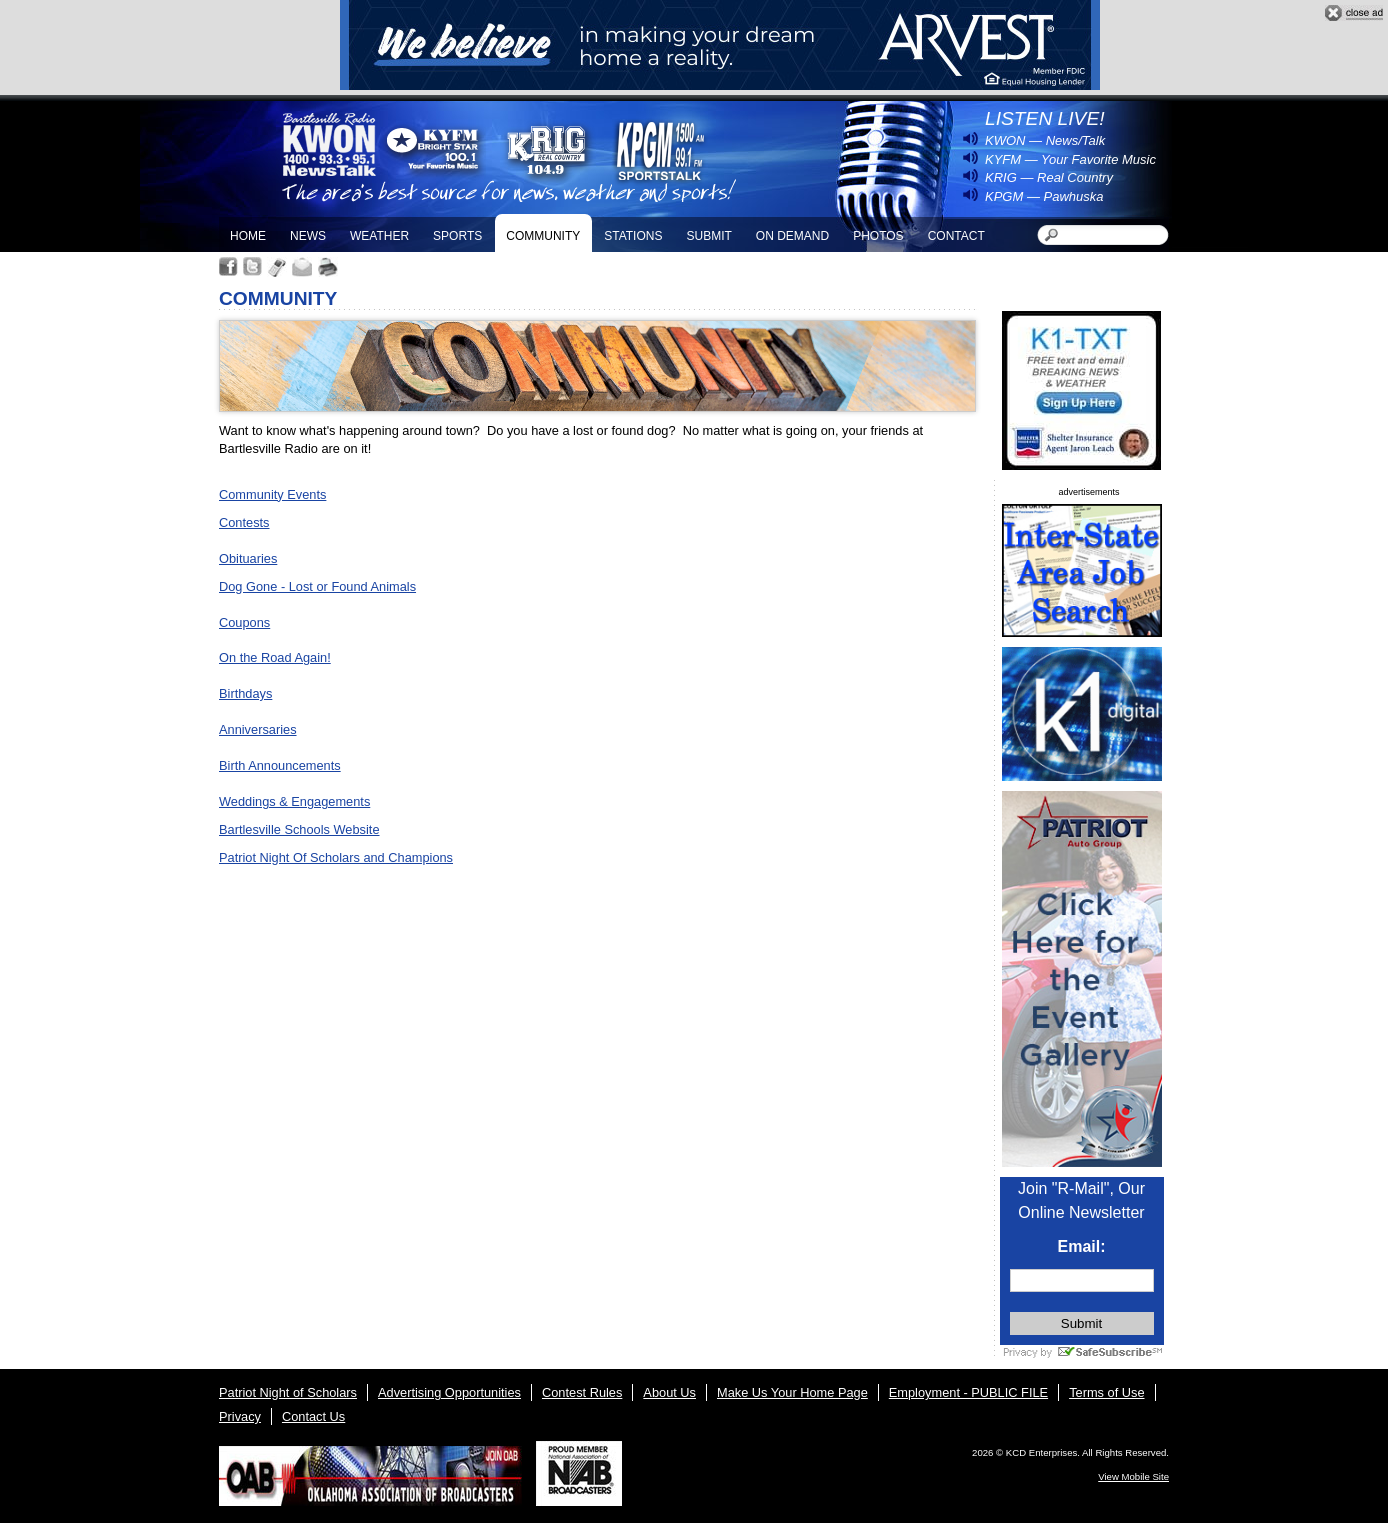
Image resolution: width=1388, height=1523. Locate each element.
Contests (244, 522)
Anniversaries (258, 729)
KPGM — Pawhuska (1044, 196)
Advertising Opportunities (449, 1392)
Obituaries (248, 558)
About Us (669, 1392)
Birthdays (245, 693)
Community (543, 236)
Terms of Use (1106, 1392)
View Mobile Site (1133, 1476)
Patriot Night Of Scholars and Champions (336, 857)
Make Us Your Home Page (792, 1392)
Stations (633, 236)
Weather (379, 236)
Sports (457, 236)
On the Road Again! (275, 657)
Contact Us (313, 1416)
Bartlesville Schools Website (299, 829)
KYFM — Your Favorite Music (1070, 159)
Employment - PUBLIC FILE (968, 1392)
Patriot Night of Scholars (288, 1392)
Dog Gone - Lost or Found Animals (317, 586)
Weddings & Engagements (294, 801)
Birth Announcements (280, 765)
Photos (878, 236)
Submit (708, 236)
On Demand (792, 236)
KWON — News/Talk (1045, 140)
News (308, 236)
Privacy (240, 1416)
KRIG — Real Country (1049, 177)
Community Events (272, 494)
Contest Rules (582, 1392)
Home (248, 236)
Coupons (244, 622)
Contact (956, 236)
